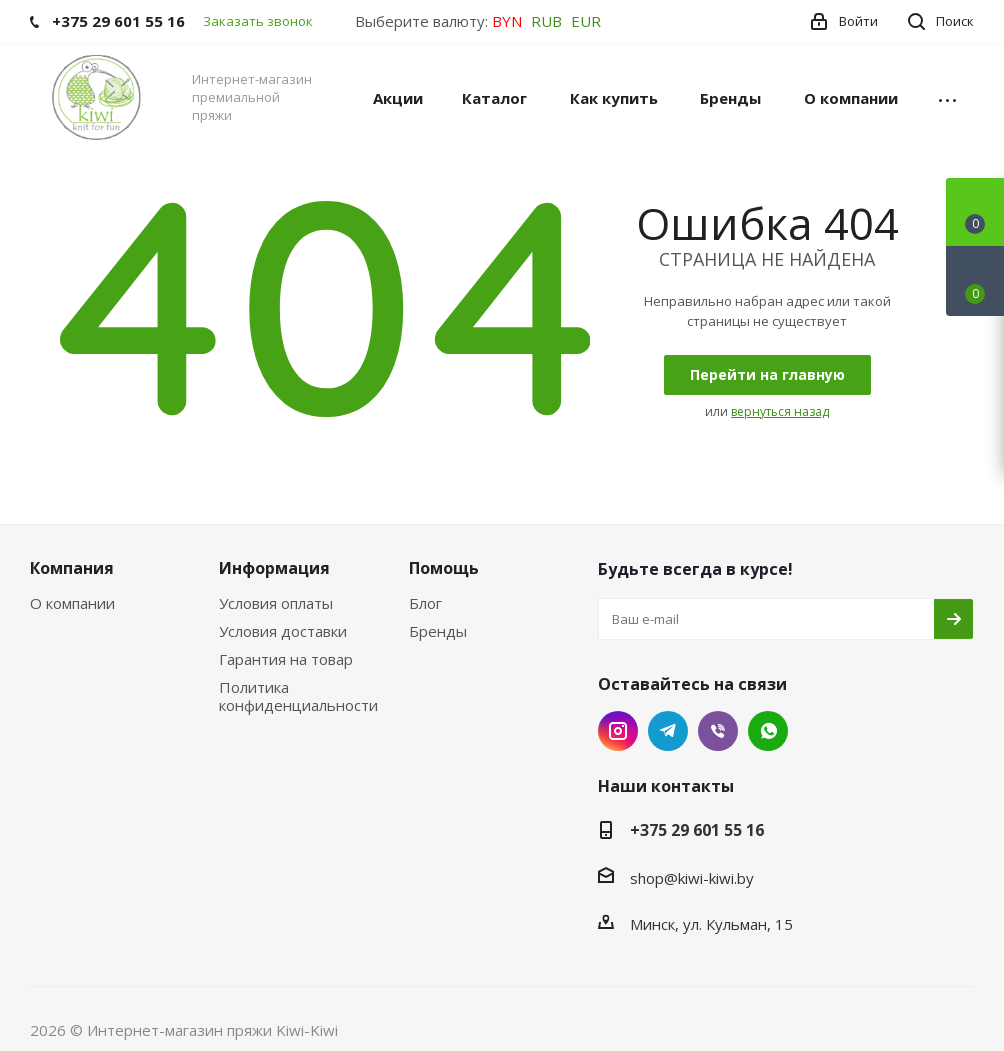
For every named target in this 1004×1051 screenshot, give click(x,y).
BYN (507, 21)
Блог (425, 603)
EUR (586, 21)
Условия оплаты (276, 603)
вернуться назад (780, 411)
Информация (274, 568)
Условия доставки (283, 631)
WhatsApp (768, 731)
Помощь (444, 568)
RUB (546, 21)
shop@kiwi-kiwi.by (692, 878)
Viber (718, 731)
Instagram (618, 731)
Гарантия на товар (286, 659)
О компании (72, 603)
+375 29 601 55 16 (697, 830)
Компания (72, 568)
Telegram (668, 731)
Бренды (438, 631)
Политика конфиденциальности (298, 696)
